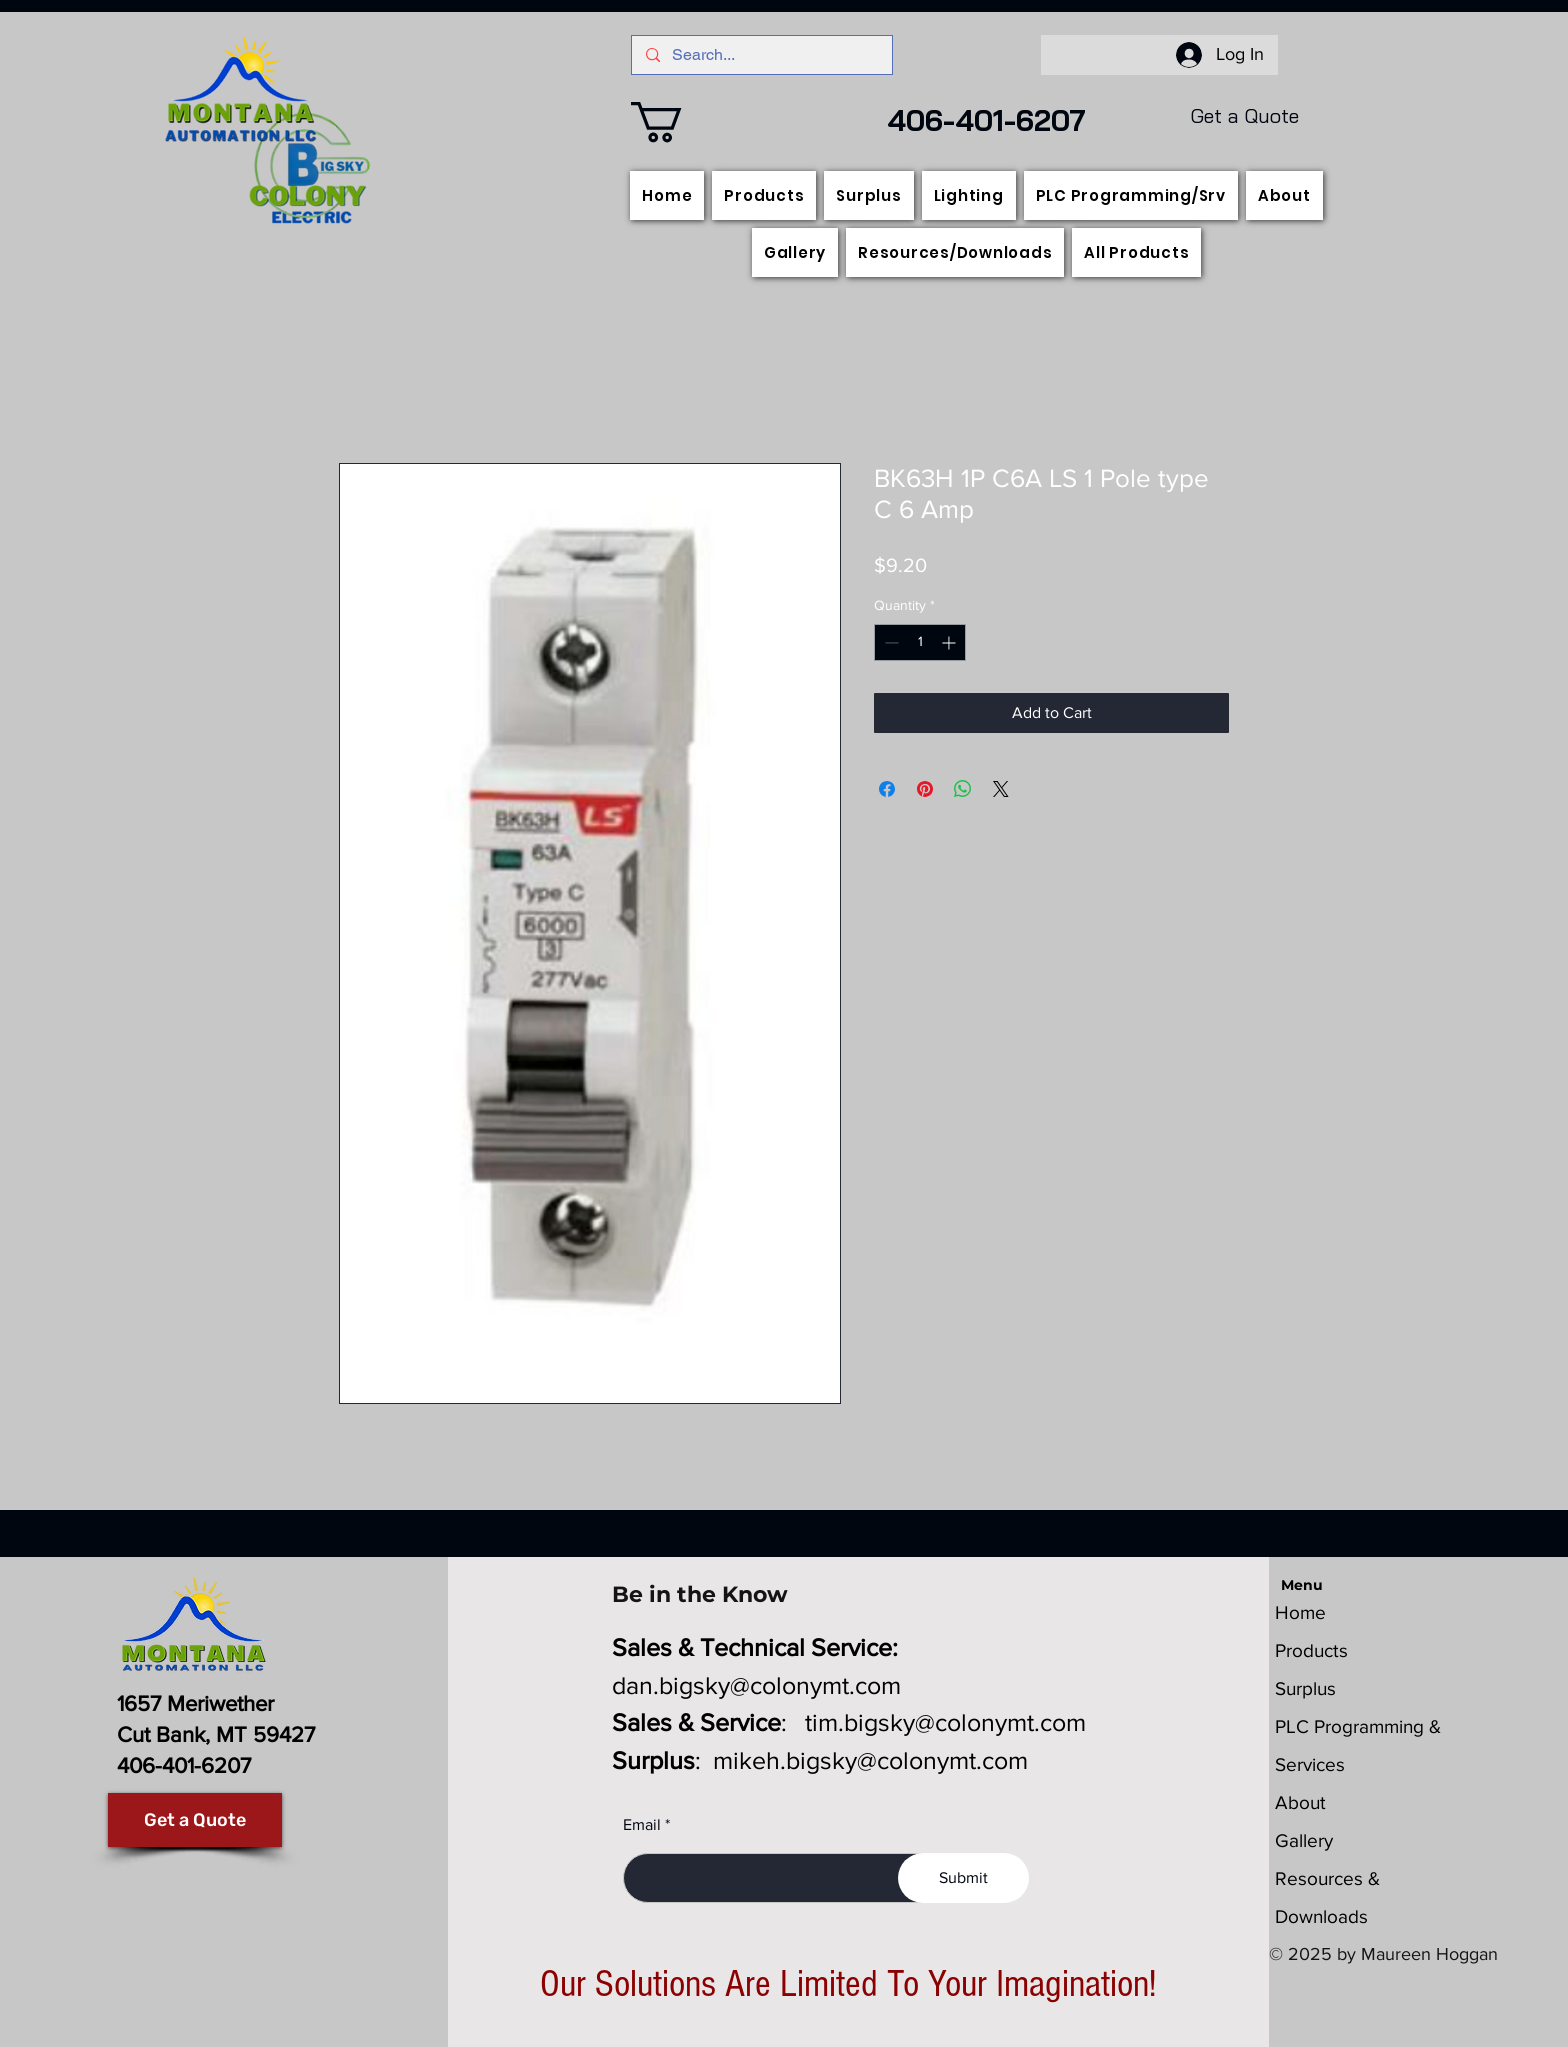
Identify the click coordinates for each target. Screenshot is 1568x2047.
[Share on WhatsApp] (963, 789)
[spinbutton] (920, 642)
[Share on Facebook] (887, 789)
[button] (680, 122)
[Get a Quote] (195, 1820)
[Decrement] (889, 642)
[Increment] (950, 642)
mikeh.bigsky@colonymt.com (870, 1760)
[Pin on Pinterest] (925, 789)
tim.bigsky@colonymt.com (945, 1722)
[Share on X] (1001, 789)
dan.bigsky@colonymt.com (756, 1685)
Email (642, 1825)
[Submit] (963, 1878)
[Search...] (761, 55)
